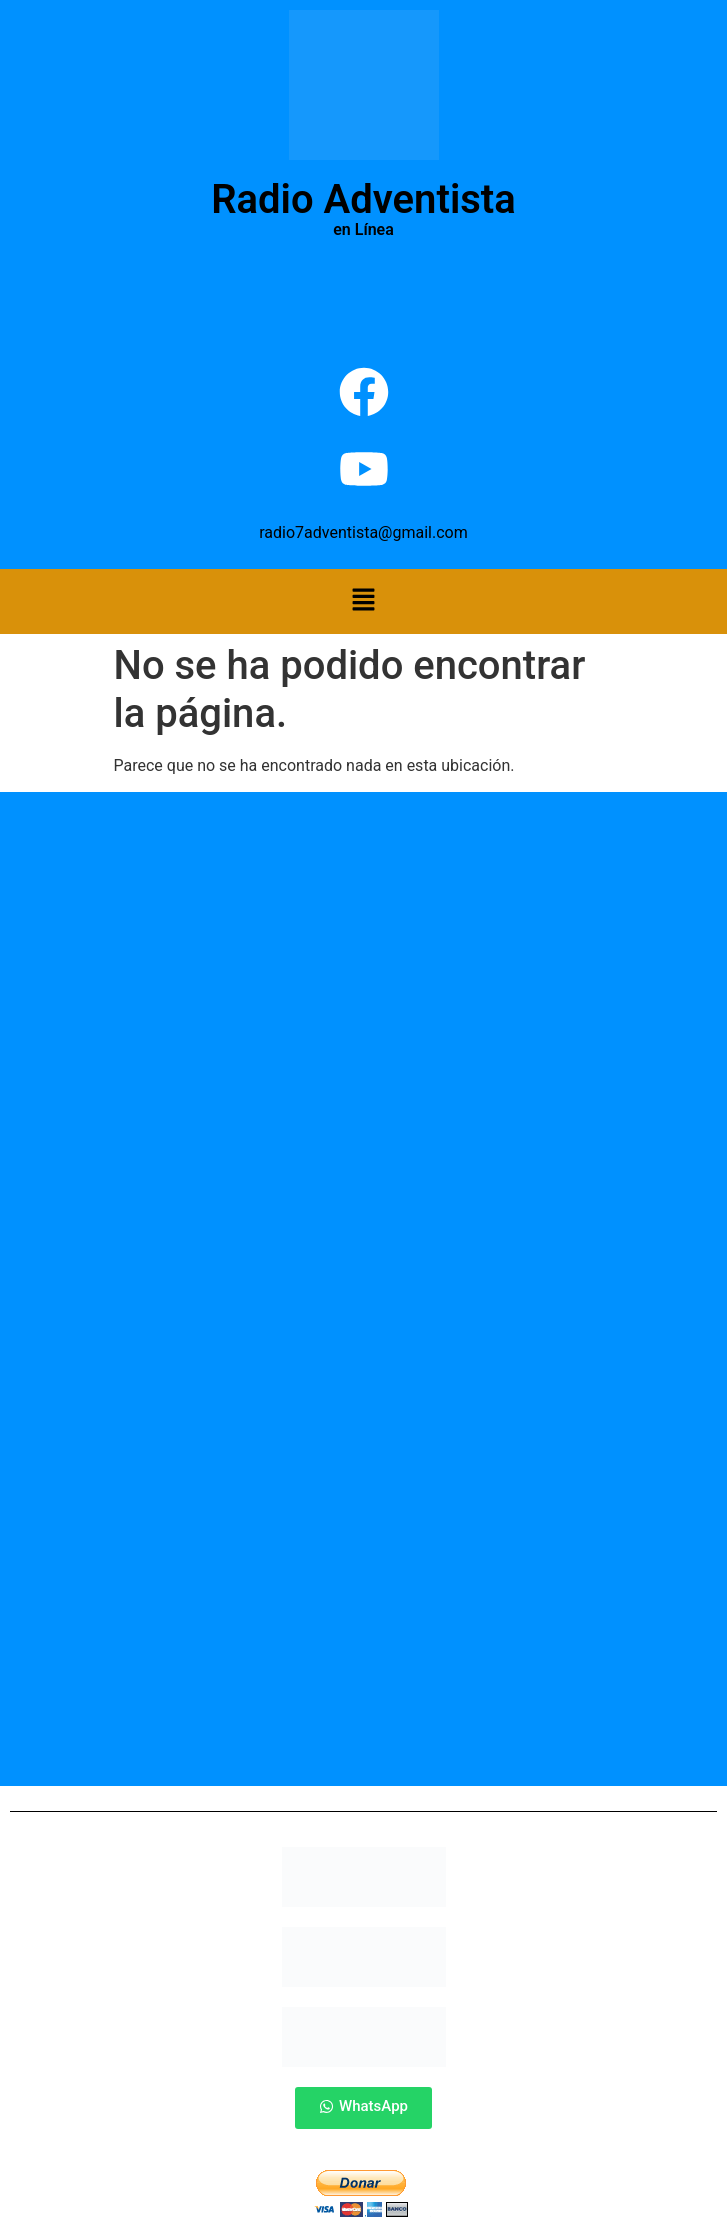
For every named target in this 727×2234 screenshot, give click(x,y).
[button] (363, 601)
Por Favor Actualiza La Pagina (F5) (363, 300)
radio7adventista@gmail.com (363, 532)
